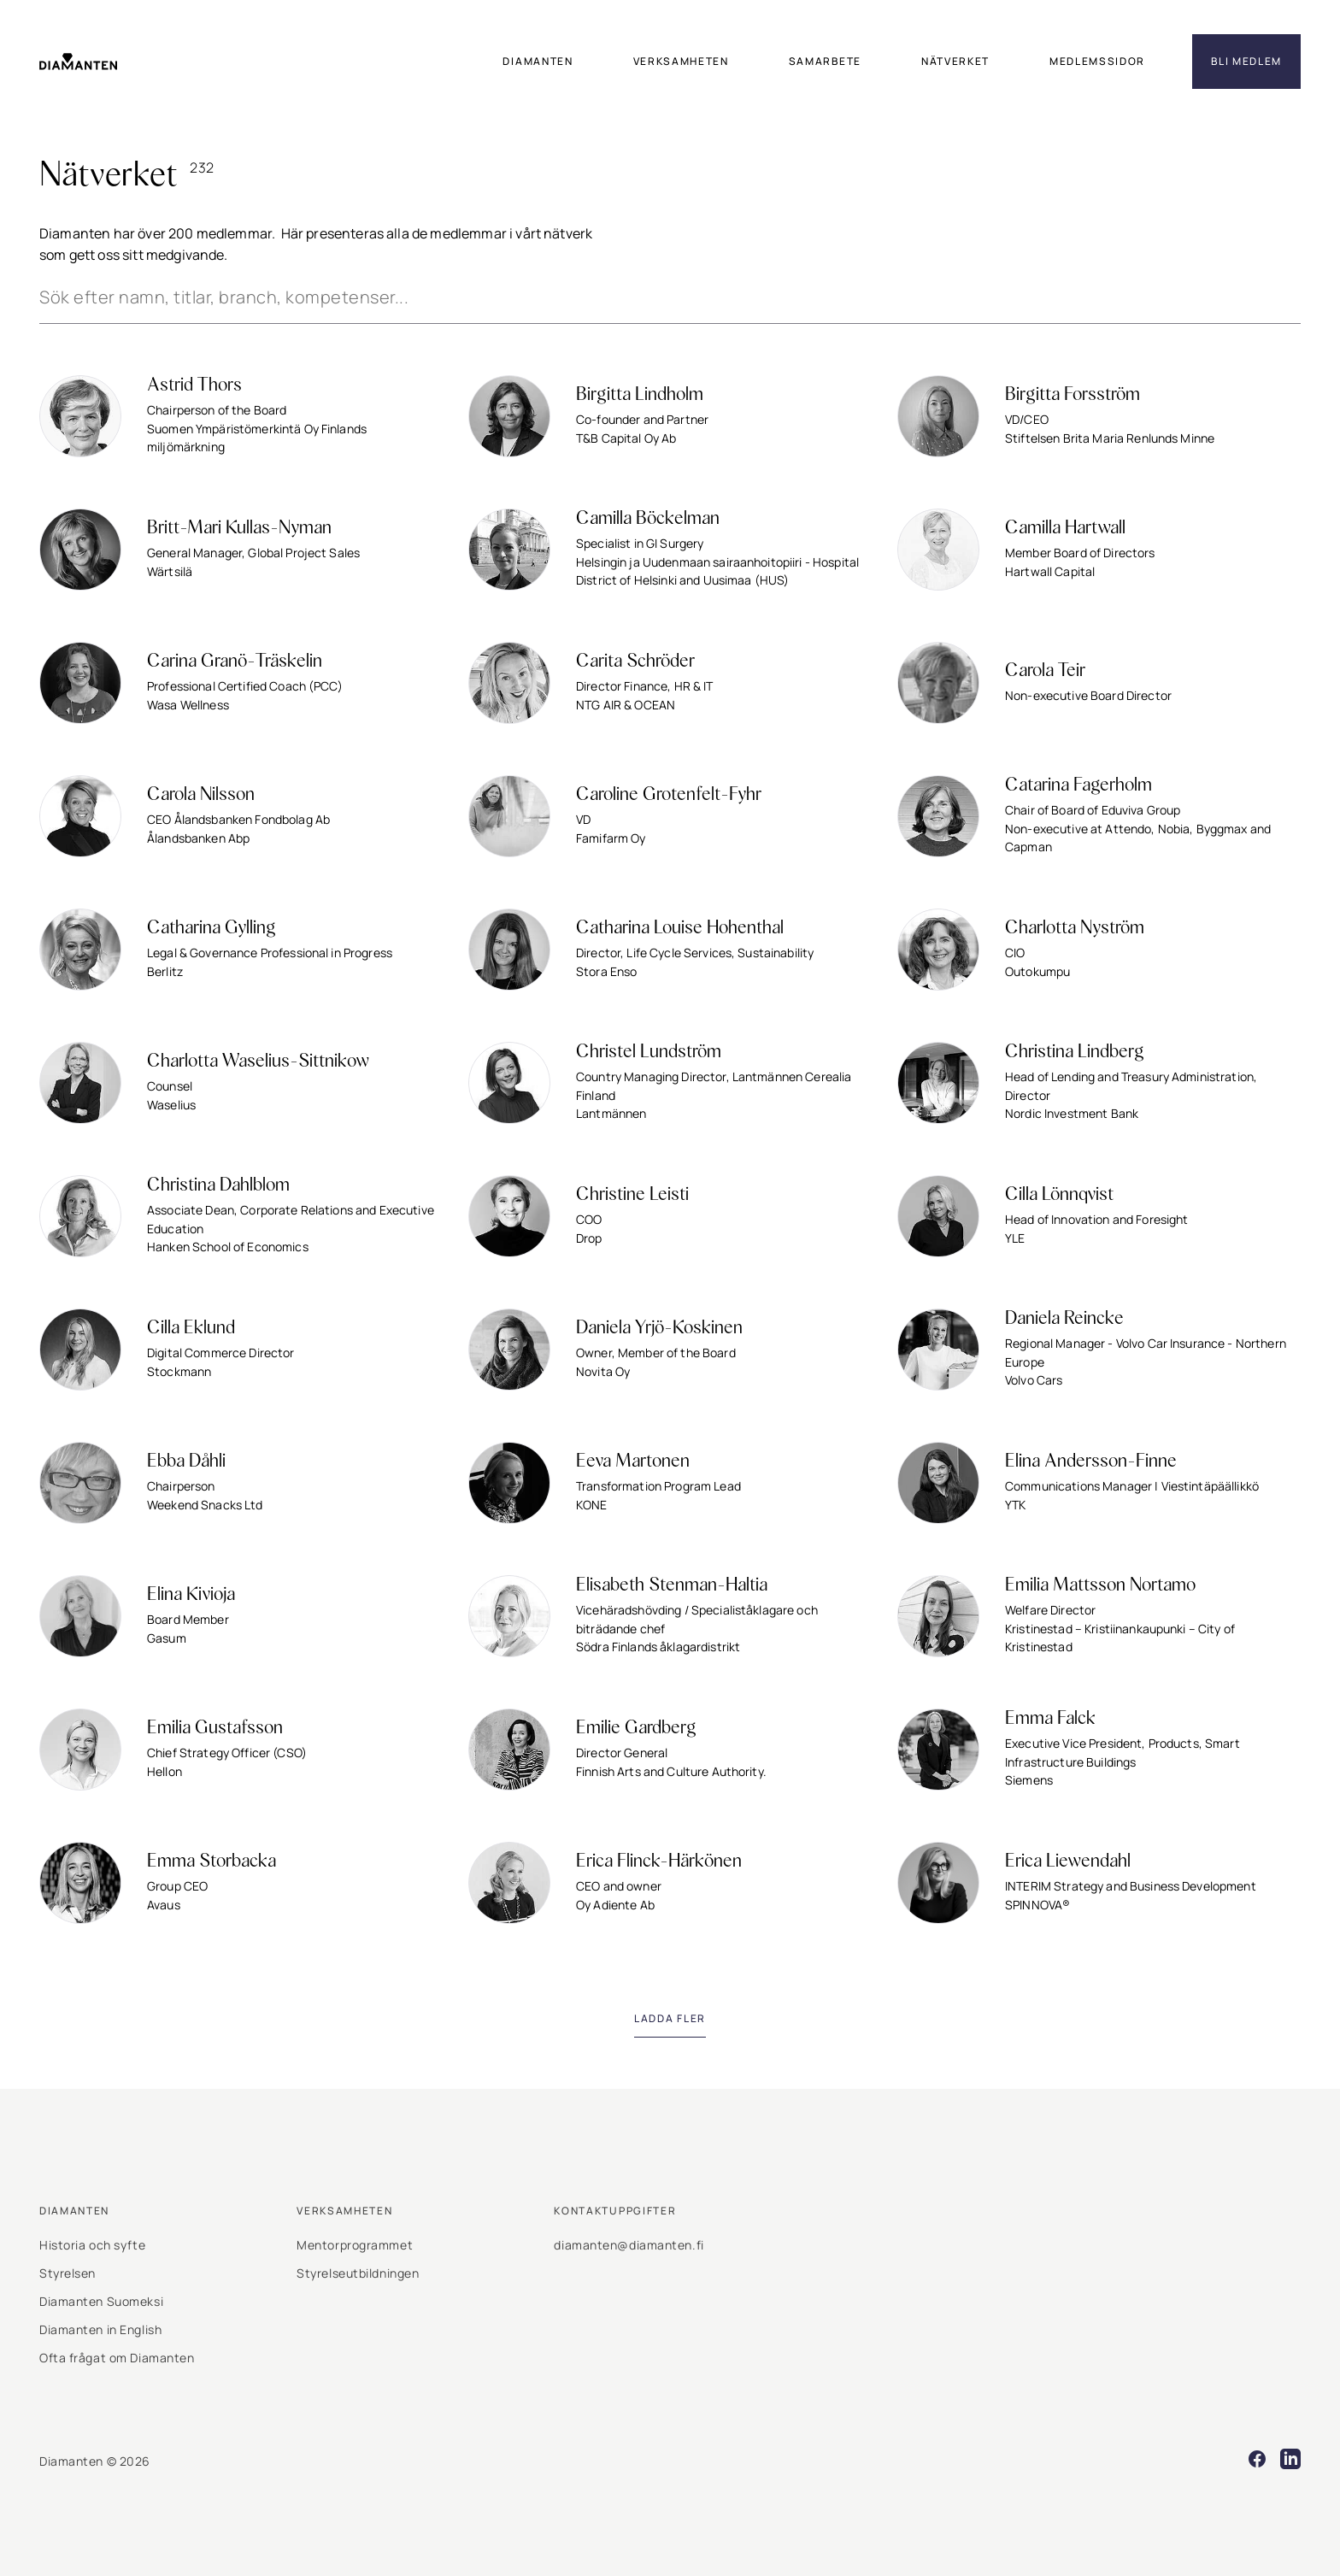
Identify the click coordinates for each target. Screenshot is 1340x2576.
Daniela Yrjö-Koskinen (659, 1328)
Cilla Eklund (191, 1328)
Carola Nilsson (201, 794)
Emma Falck (1050, 1718)
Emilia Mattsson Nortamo (1100, 1585)
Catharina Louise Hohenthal (680, 928)
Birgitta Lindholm (639, 394)
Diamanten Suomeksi (101, 2301)
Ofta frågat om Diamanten (116, 2358)
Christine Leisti (632, 1194)
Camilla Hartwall (1065, 528)
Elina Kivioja (191, 1594)
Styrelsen (67, 2273)
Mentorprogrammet (355, 2245)
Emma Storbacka (211, 1861)
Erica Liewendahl (1068, 1861)
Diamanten (74, 2210)
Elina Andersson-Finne (1091, 1461)
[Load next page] (670, 2019)
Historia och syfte (92, 2245)
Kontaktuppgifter (615, 2210)
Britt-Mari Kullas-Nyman (239, 528)
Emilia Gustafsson (215, 1728)
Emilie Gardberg (636, 1728)
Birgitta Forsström (1072, 394)
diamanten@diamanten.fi (628, 2245)
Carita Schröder (635, 661)
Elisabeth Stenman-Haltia (671, 1585)
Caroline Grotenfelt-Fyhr (668, 794)
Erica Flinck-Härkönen (659, 1861)
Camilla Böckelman (648, 518)
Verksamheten (344, 2210)
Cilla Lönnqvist (1059, 1194)
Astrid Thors (194, 385)
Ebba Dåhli (186, 1461)
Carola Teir (1045, 671)
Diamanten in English (100, 2329)
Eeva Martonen (633, 1461)
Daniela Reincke (1064, 1318)
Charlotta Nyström (1074, 928)
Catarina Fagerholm (1078, 785)
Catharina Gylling (211, 928)
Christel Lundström (648, 1052)
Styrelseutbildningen (358, 2273)
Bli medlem (1246, 61)
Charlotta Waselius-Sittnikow (258, 1061)
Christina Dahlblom (218, 1185)
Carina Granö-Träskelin (234, 661)
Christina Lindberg (1074, 1052)
